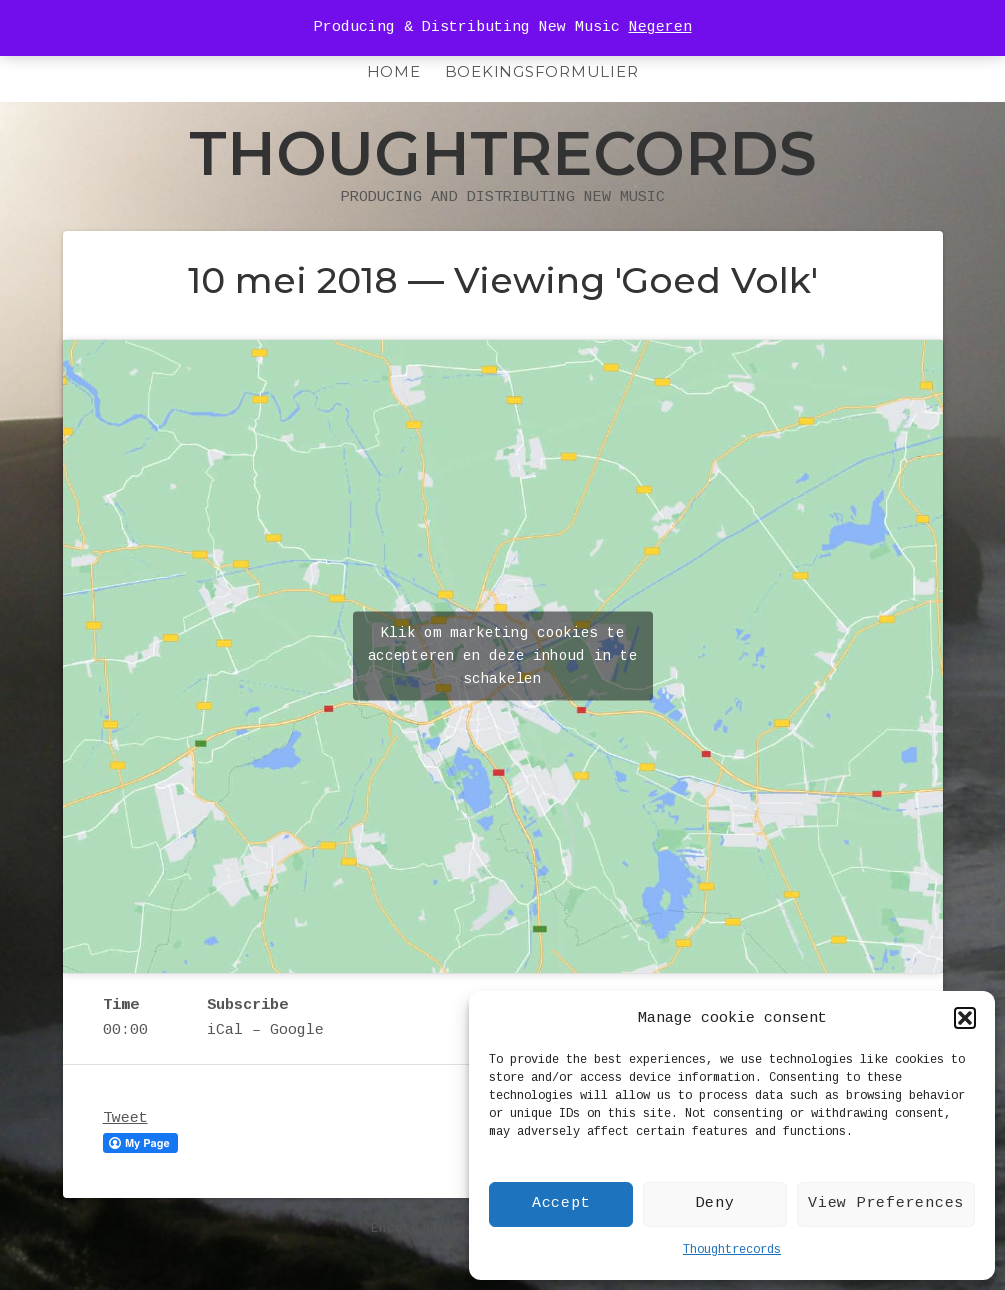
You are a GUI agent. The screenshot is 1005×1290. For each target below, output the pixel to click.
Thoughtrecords (732, 1250)
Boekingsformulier (542, 71)
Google (297, 1030)
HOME (394, 71)
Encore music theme (443, 1228)
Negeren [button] (660, 27)
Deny (715, 1203)
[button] (965, 1018)
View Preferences (886, 1203)
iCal (225, 1030)
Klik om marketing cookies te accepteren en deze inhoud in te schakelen (503, 656)
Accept (561, 1203)
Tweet (125, 1118)
